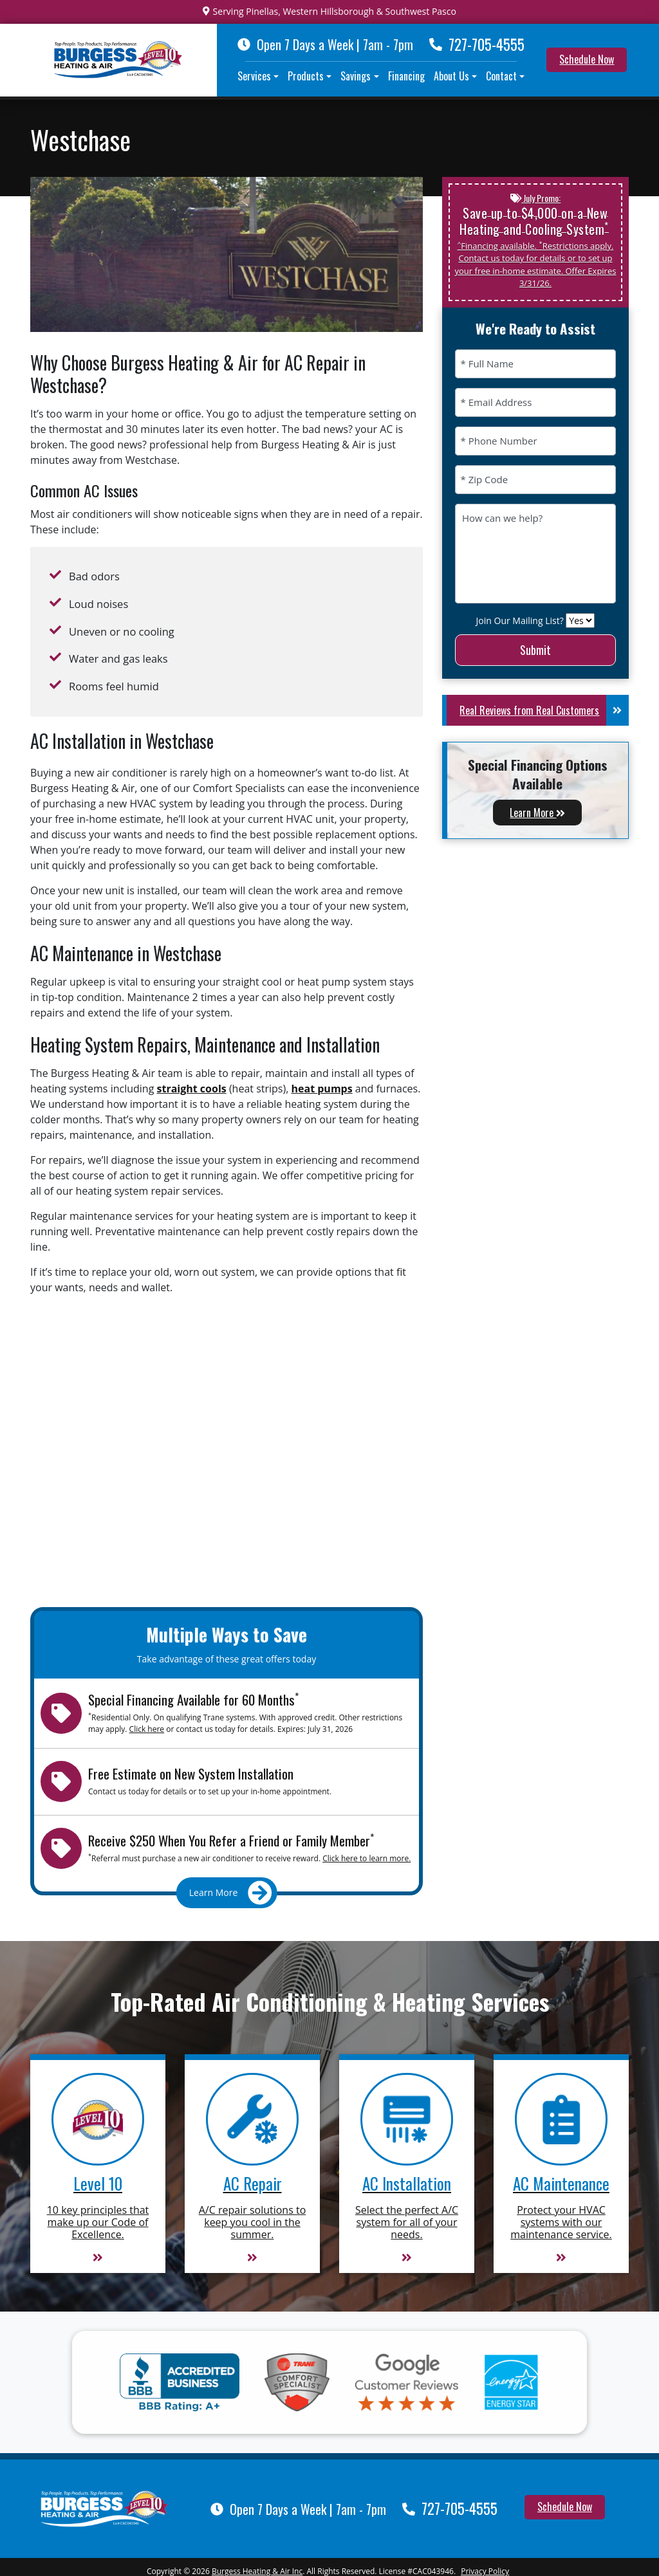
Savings (355, 76)
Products (306, 76)
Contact (501, 76)
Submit (535, 649)
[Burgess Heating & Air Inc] (104, 2506)
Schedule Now (586, 59)
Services (254, 76)
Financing (406, 76)
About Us (451, 76)
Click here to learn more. (366, 1858)
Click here (147, 1729)
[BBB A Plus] (179, 2382)
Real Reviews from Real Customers (543, 710)
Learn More (537, 812)
